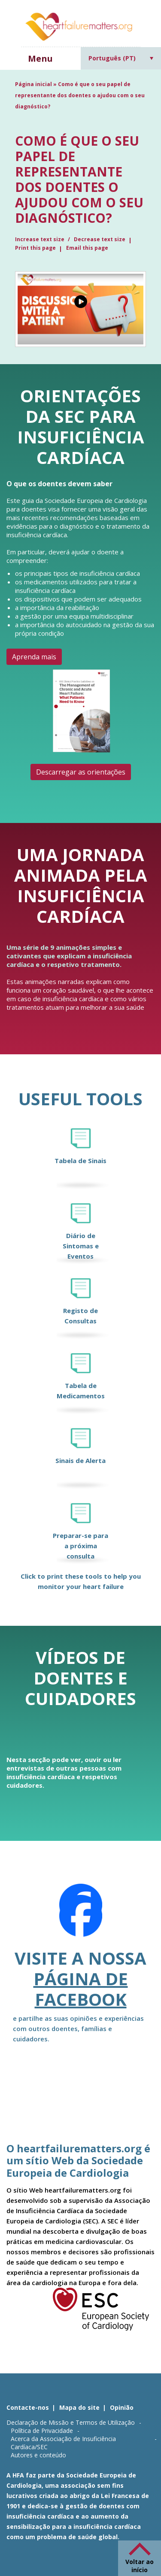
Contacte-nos (27, 2407)
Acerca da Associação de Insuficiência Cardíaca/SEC (63, 2443)
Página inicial (33, 84)
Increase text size (40, 239)
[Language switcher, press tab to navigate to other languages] (121, 58)
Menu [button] (40, 58)
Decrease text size (99, 239)
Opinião (122, 2407)
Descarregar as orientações (80, 772)
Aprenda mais (34, 656)
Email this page (87, 247)
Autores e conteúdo (38, 2455)
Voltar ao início (139, 2566)
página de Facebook (80, 1989)
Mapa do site (79, 2407)
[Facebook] (80, 1915)
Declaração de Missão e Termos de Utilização (70, 2422)
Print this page (35, 247)
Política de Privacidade (42, 2430)
